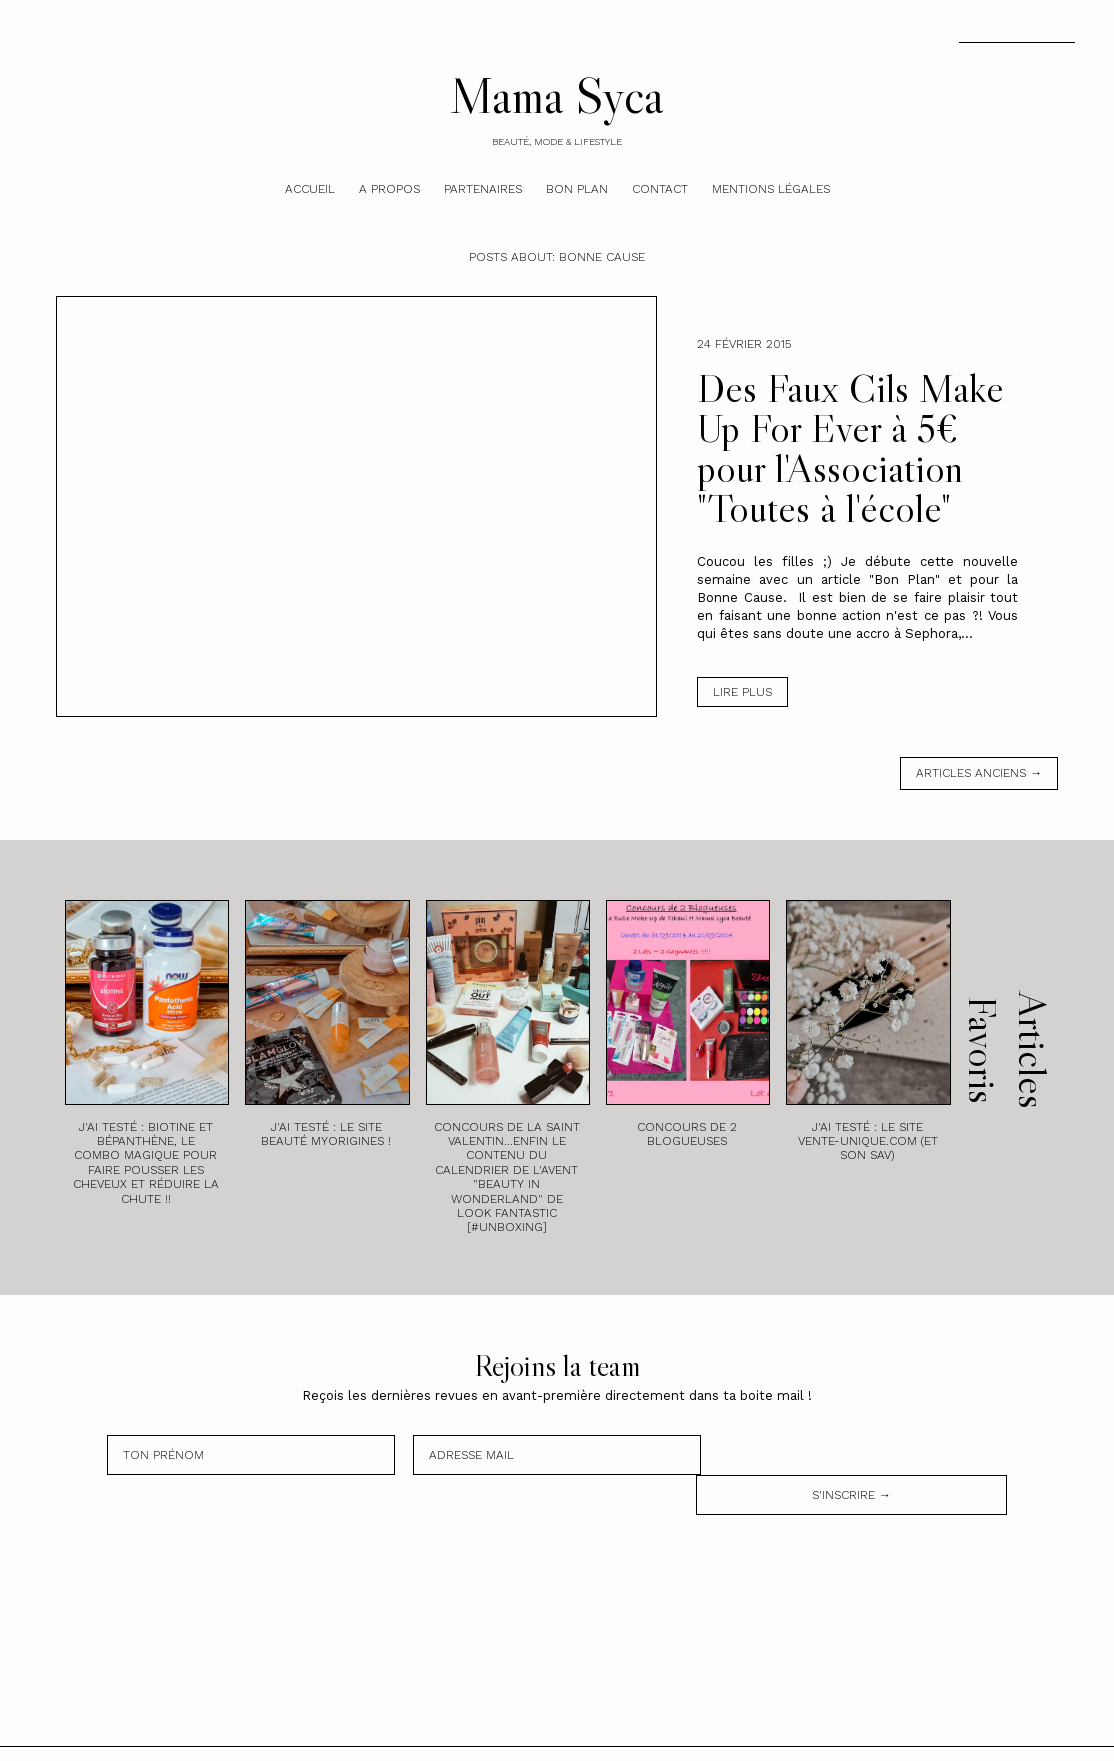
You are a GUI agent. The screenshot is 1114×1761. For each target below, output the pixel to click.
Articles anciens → (979, 773)
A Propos (389, 189)
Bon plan (577, 189)
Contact (660, 189)
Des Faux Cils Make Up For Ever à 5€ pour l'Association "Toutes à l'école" (850, 448)
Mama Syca (557, 95)
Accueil (310, 189)
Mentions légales (771, 189)
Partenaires (483, 189)
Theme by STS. (615, 1734)
